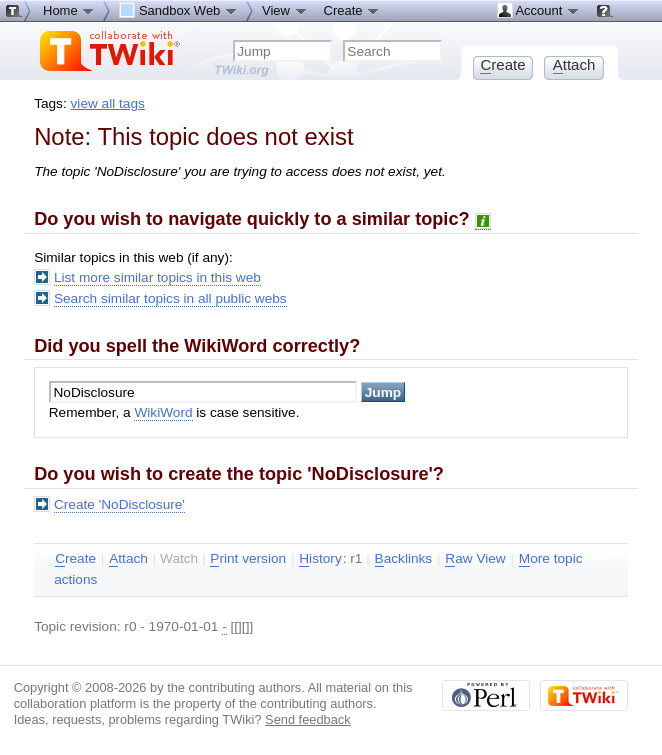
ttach (128, 559)
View (285, 10)
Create (352, 10)
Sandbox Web (178, 10)
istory (320, 559)
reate (75, 559)
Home (69, 10)
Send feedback (308, 719)
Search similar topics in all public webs (170, 298)
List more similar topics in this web (157, 277)
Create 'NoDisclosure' (119, 504)
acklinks (404, 559)
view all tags (108, 103)
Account (538, 10)
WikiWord (163, 412)
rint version (248, 559)
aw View (475, 559)
